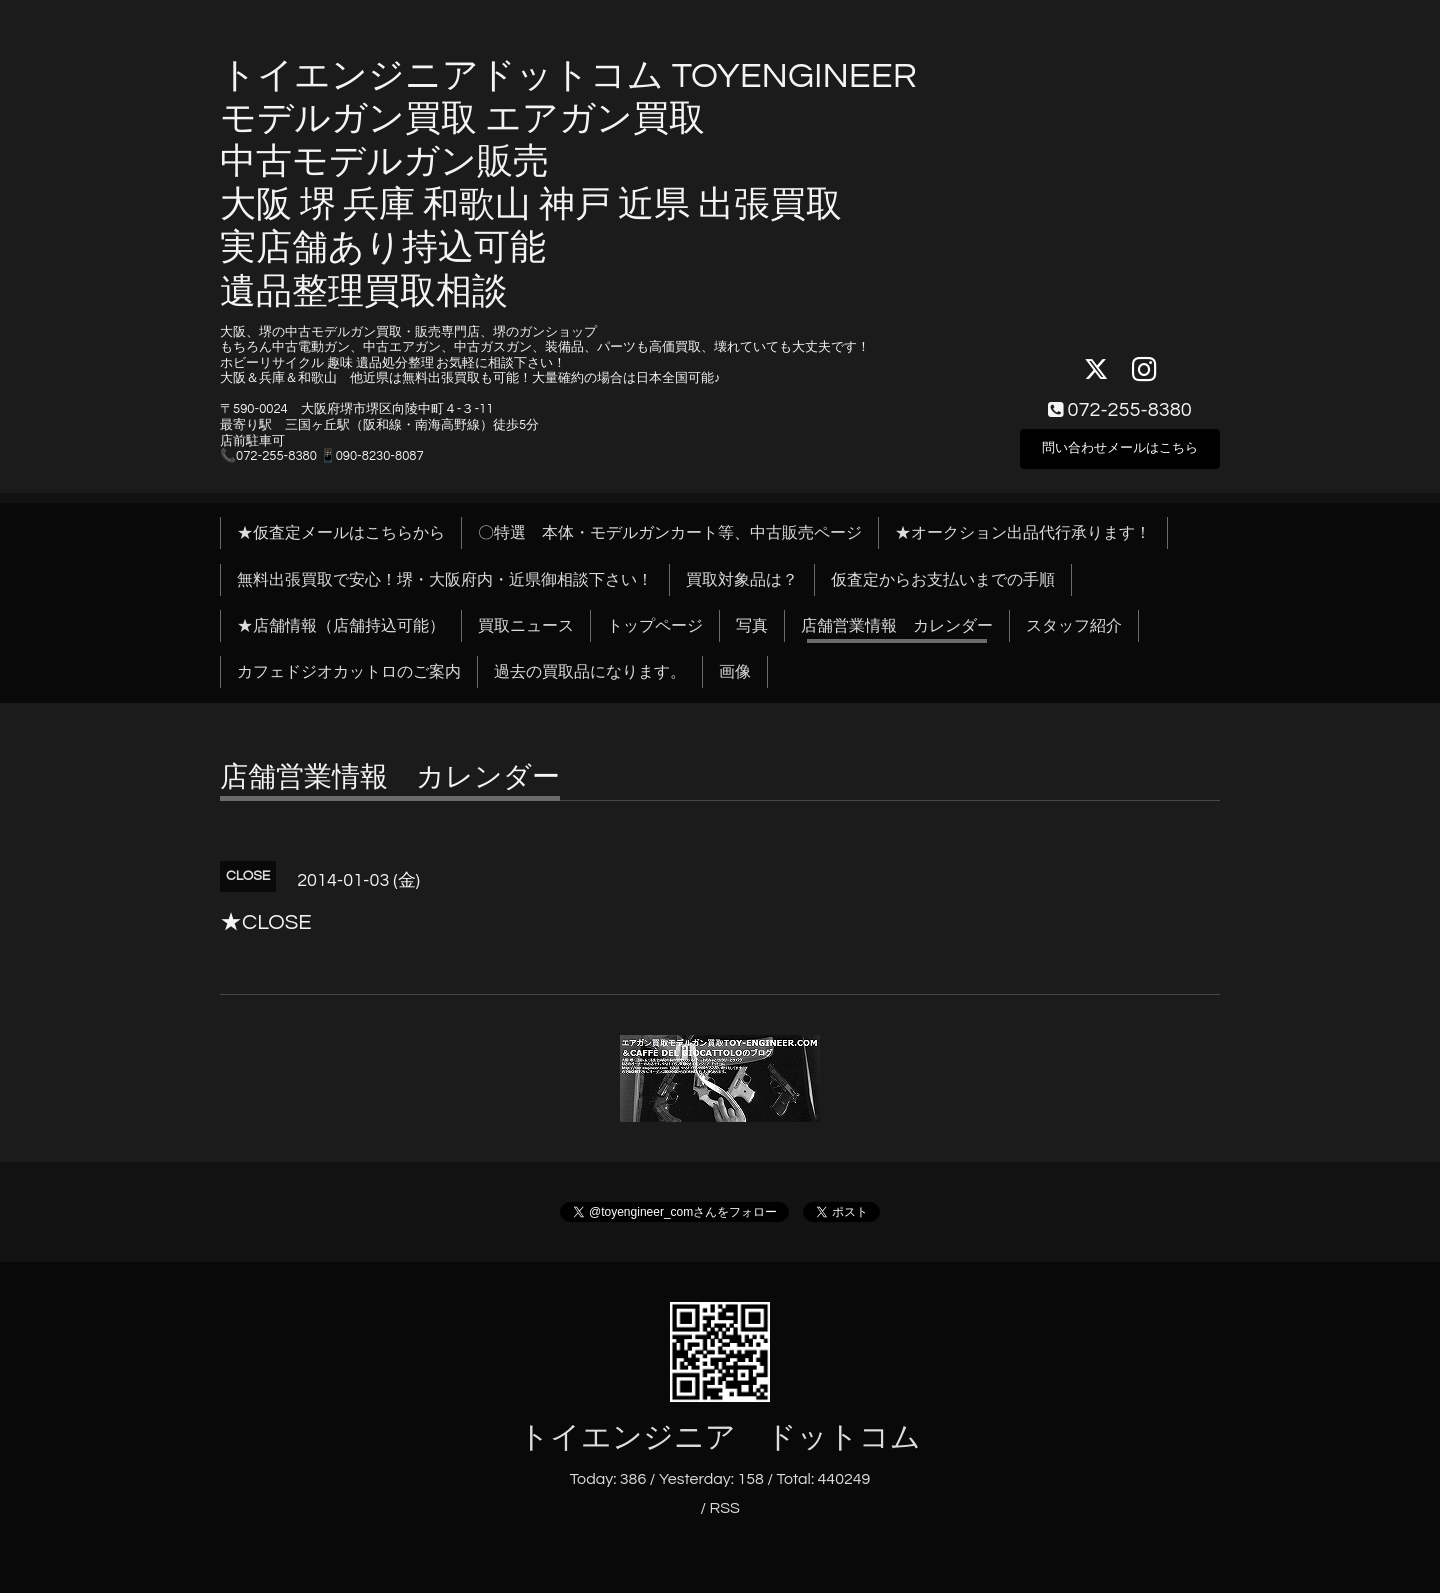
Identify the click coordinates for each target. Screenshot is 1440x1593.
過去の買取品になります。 (590, 672)
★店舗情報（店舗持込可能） (341, 626)
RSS (724, 1508)
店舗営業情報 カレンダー (897, 626)
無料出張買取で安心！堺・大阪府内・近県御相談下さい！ (445, 580)
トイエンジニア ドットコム (720, 1437)
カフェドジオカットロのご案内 (349, 672)
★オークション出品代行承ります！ (1023, 533)
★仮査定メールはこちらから (341, 533)
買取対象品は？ (742, 580)
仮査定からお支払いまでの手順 (943, 580)
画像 (735, 672)
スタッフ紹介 (1074, 626)
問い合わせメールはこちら (1120, 445)
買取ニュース (526, 626)
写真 (752, 626)
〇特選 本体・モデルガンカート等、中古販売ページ (670, 533)
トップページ (655, 626)
